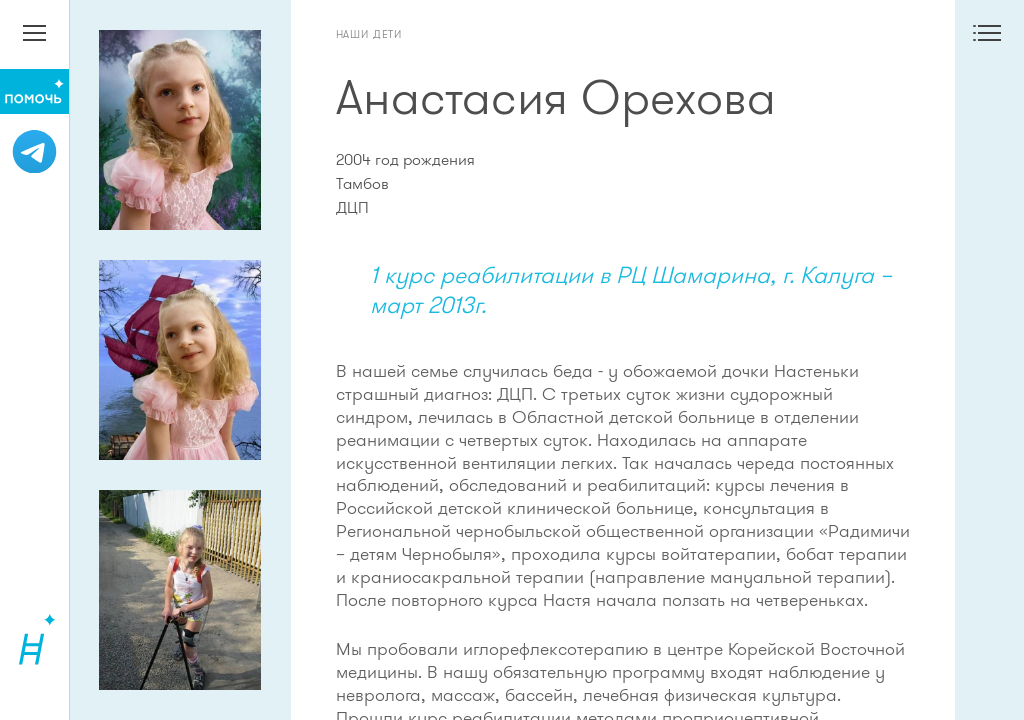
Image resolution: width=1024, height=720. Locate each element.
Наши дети (369, 34)
